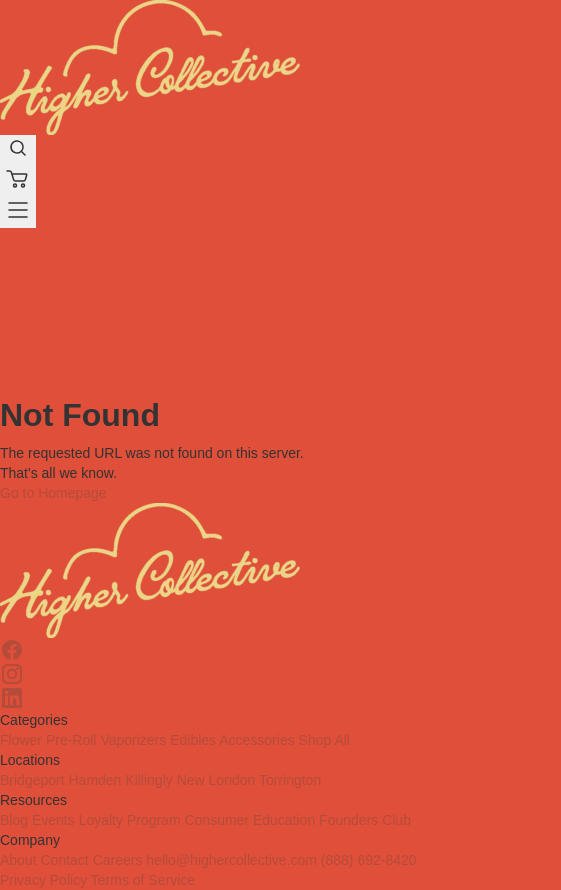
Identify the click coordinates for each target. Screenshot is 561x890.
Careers (118, 860)
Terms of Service (143, 880)
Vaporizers (133, 740)
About (18, 860)
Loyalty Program (130, 820)
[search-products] (18, 150)
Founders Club (365, 820)
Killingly (148, 780)
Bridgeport (32, 780)
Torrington (290, 780)
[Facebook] (280, 650)
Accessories (256, 740)
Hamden (94, 780)
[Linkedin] (280, 698)
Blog (14, 820)
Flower (21, 740)
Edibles (193, 740)
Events (53, 820)
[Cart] (18, 181)
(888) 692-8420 (369, 860)
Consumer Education (249, 820)
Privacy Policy (43, 880)
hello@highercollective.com (231, 860)
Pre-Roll (71, 740)
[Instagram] (280, 674)
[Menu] (18, 212)
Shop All (324, 740)
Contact (64, 860)
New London (216, 780)
